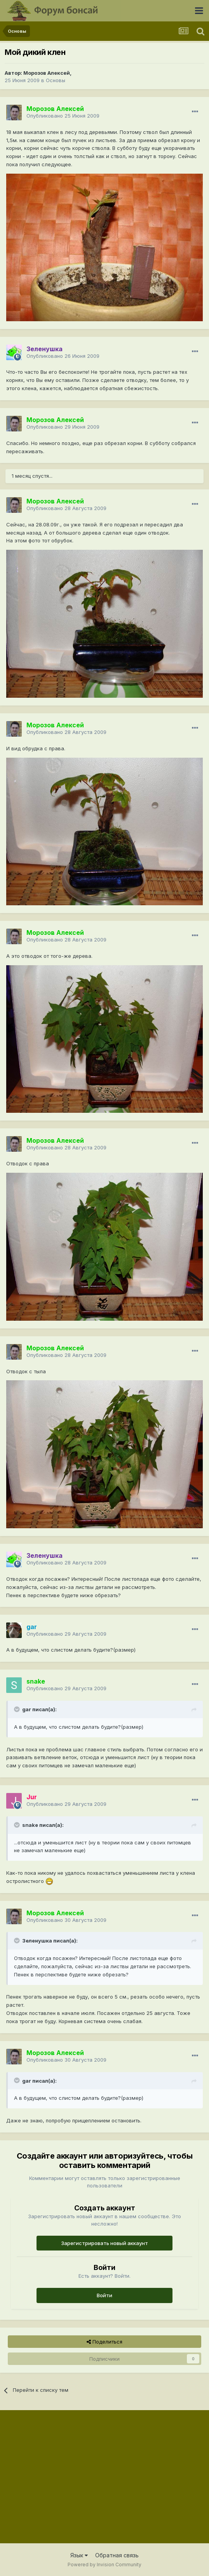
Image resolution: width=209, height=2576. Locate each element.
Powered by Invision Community (104, 2564)
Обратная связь (117, 2555)
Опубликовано (62, 116)
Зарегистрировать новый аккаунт (104, 2243)
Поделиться (104, 2341)
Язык (79, 2555)
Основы (55, 80)
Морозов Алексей (46, 73)
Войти (104, 2295)
